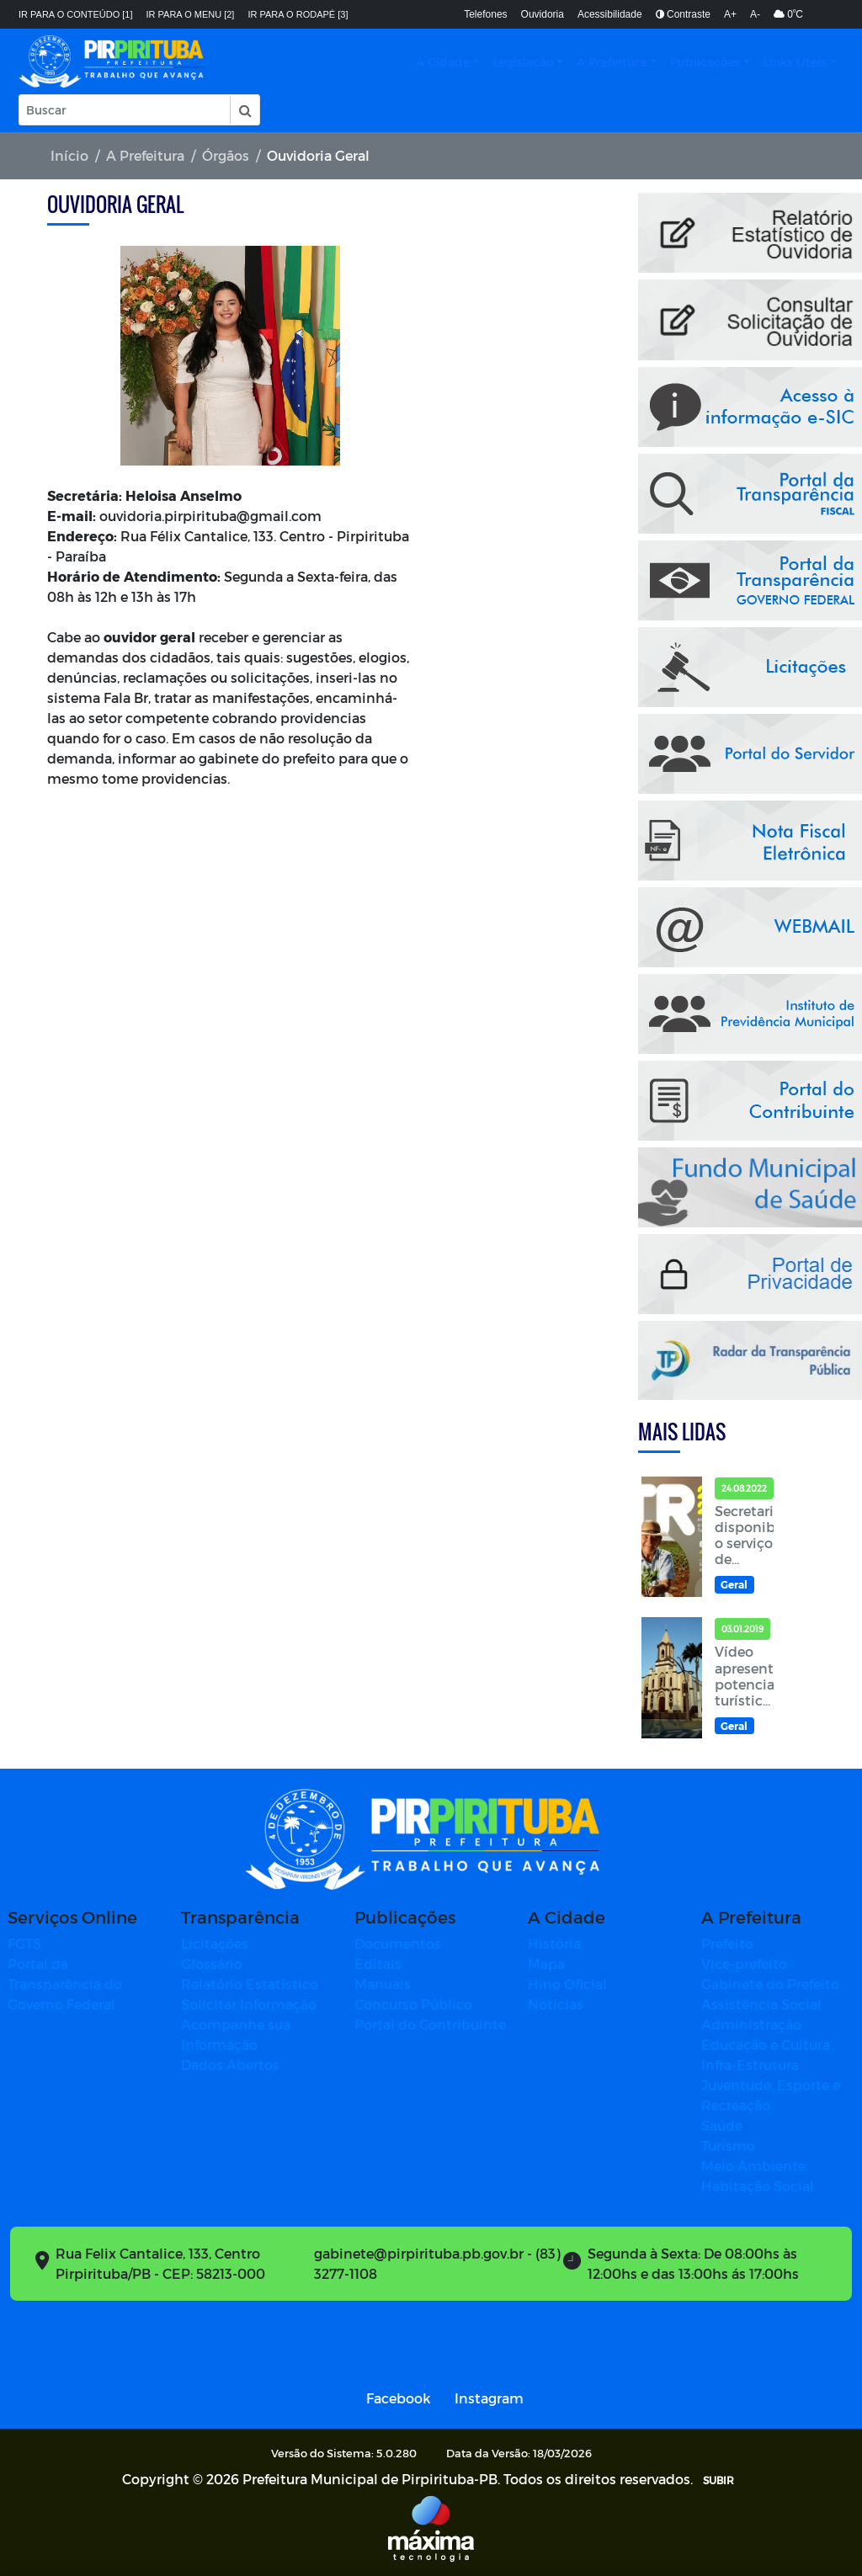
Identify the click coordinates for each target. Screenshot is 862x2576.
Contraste (683, 14)
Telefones (485, 14)
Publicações (705, 62)
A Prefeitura (611, 62)
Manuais (382, 1984)
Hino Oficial (567, 1984)
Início (69, 155)
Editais (378, 1964)
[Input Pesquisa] (124, 110)
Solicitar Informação (249, 2004)
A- (755, 14)
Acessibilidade (609, 14)
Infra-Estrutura (750, 2065)
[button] (244, 110)
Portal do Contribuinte (430, 2024)
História (554, 1943)
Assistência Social (761, 2004)
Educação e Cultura (765, 2044)
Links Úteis (795, 62)
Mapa (546, 1964)
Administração (751, 2024)
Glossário (211, 1964)
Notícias (555, 2004)
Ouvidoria (542, 14)
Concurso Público (413, 2004)
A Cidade (443, 62)
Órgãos (225, 155)
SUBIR (718, 2480)
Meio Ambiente (753, 2166)
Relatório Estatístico (249, 1984)
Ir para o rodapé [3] (297, 14)
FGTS (24, 1943)
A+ (730, 14)
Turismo (728, 2145)
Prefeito (727, 1943)
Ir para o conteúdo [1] (76, 14)
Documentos (397, 1943)
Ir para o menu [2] (190, 14)
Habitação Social (757, 2186)
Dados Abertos (230, 2065)
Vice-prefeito (744, 1964)
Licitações (214, 1943)
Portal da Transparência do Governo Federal (65, 1984)
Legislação (523, 62)
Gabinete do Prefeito (770, 1984)
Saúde (721, 2125)
